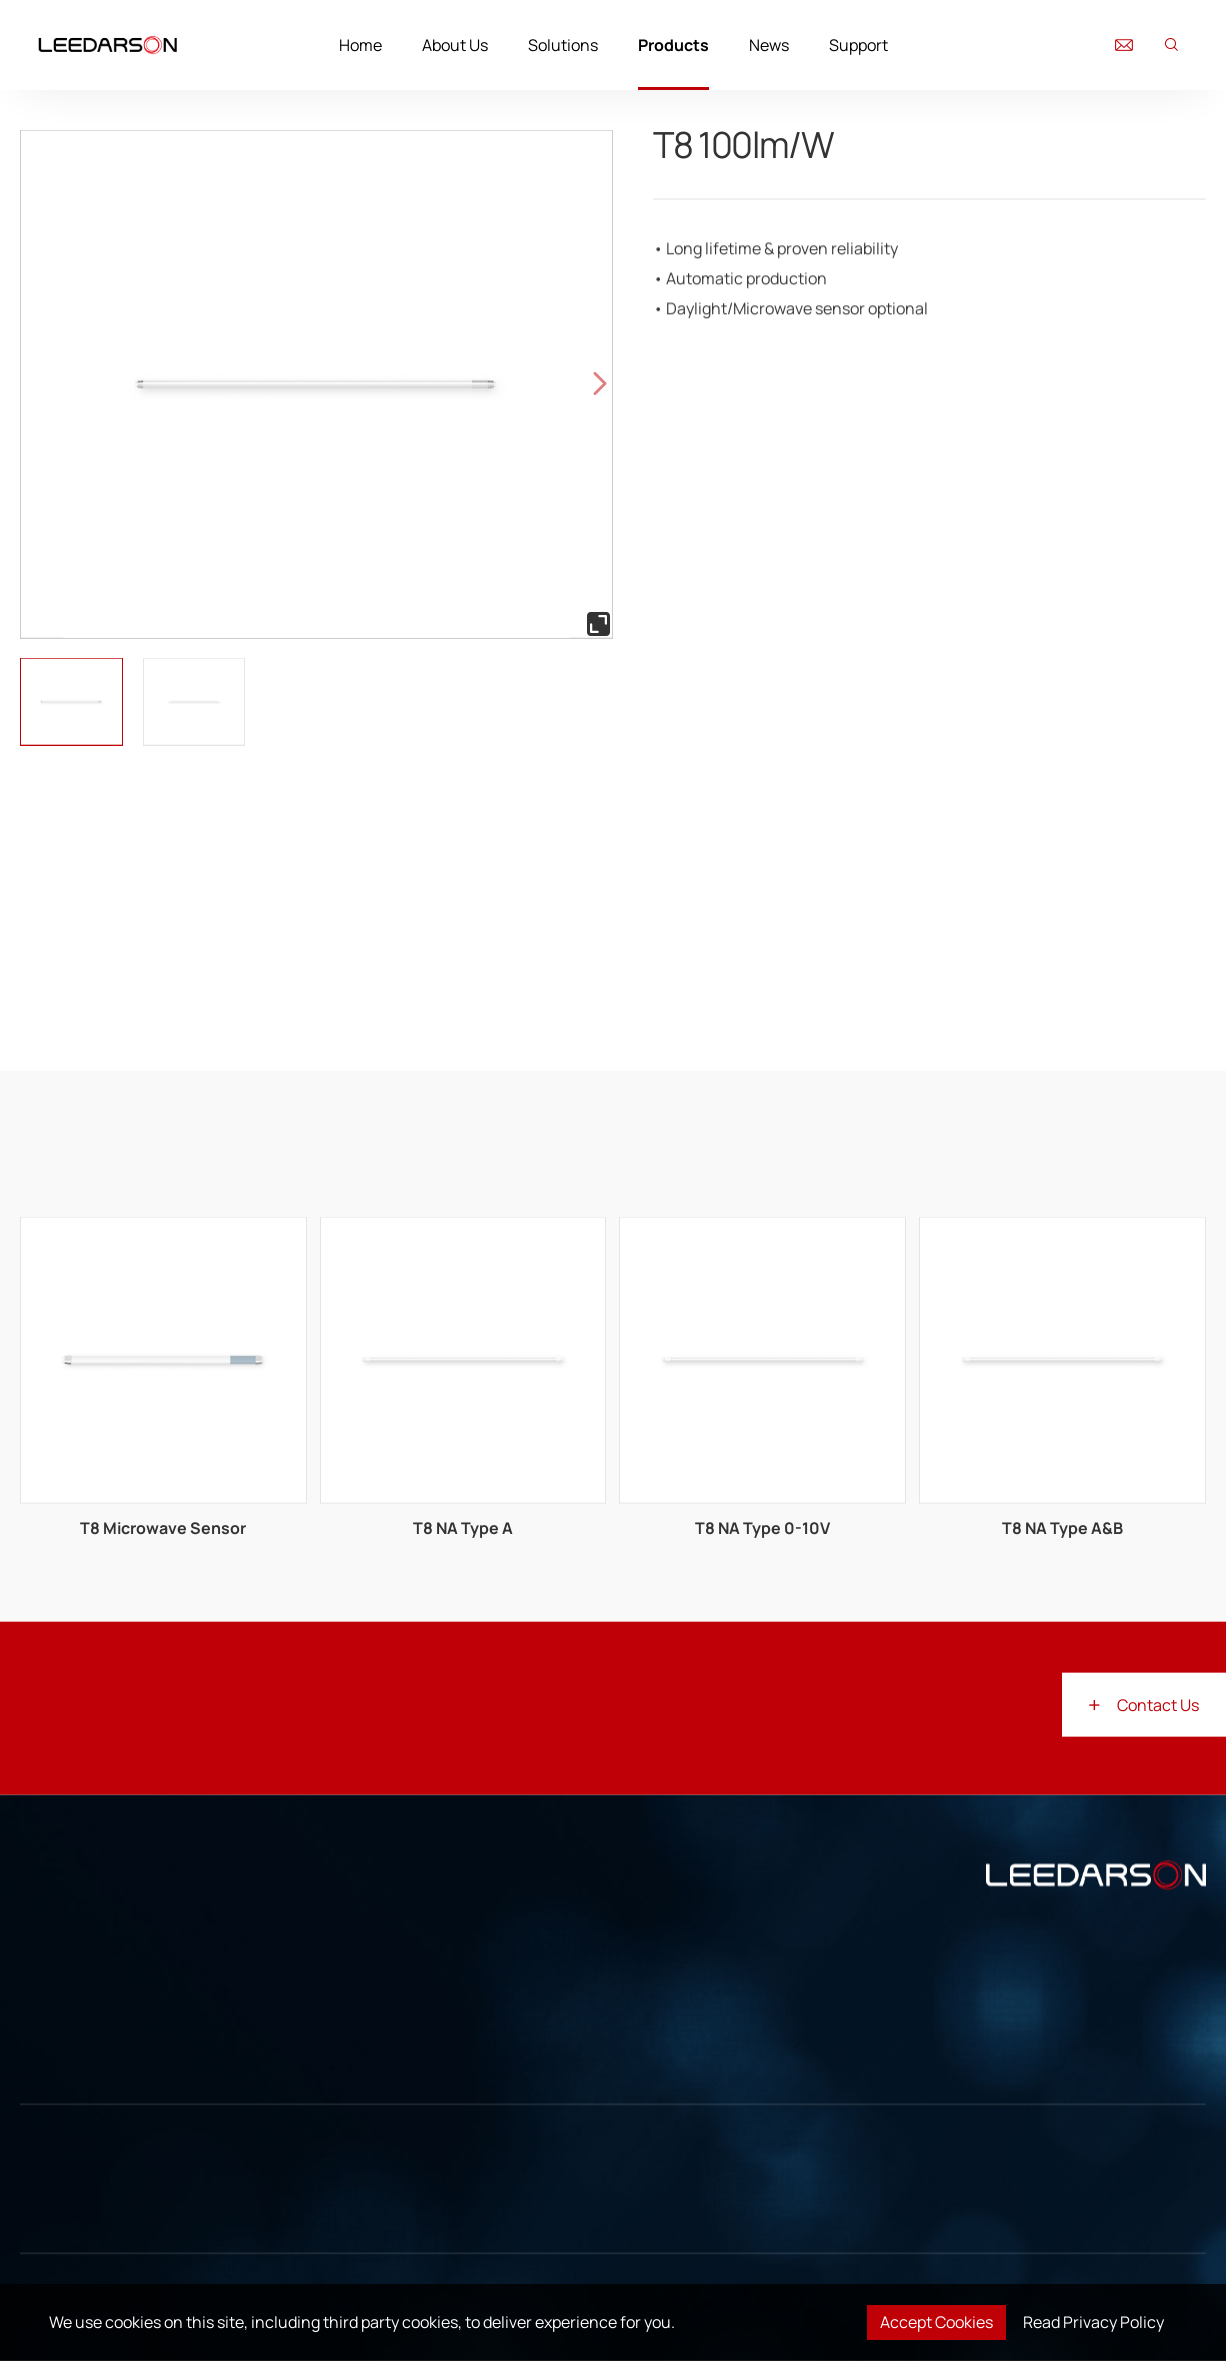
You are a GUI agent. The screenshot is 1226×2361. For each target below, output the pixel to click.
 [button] (600, 384)
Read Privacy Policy (1093, 2322)
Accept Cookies (936, 2322)
